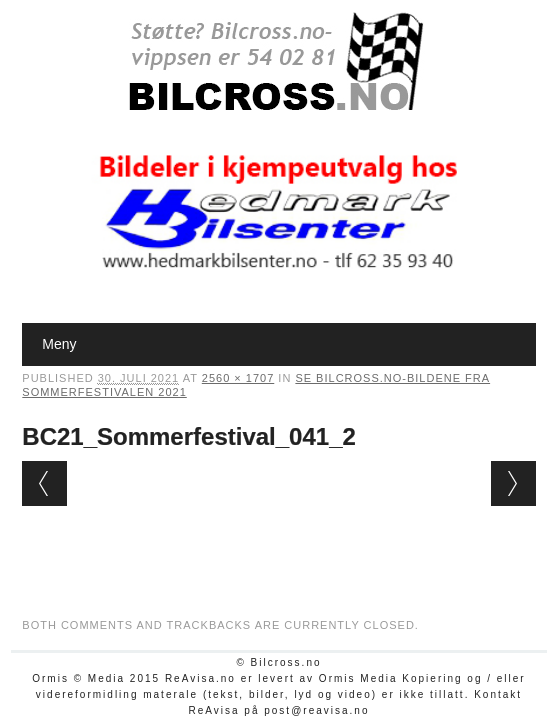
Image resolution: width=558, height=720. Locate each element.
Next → (513, 483)
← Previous (44, 483)
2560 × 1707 (238, 378)
